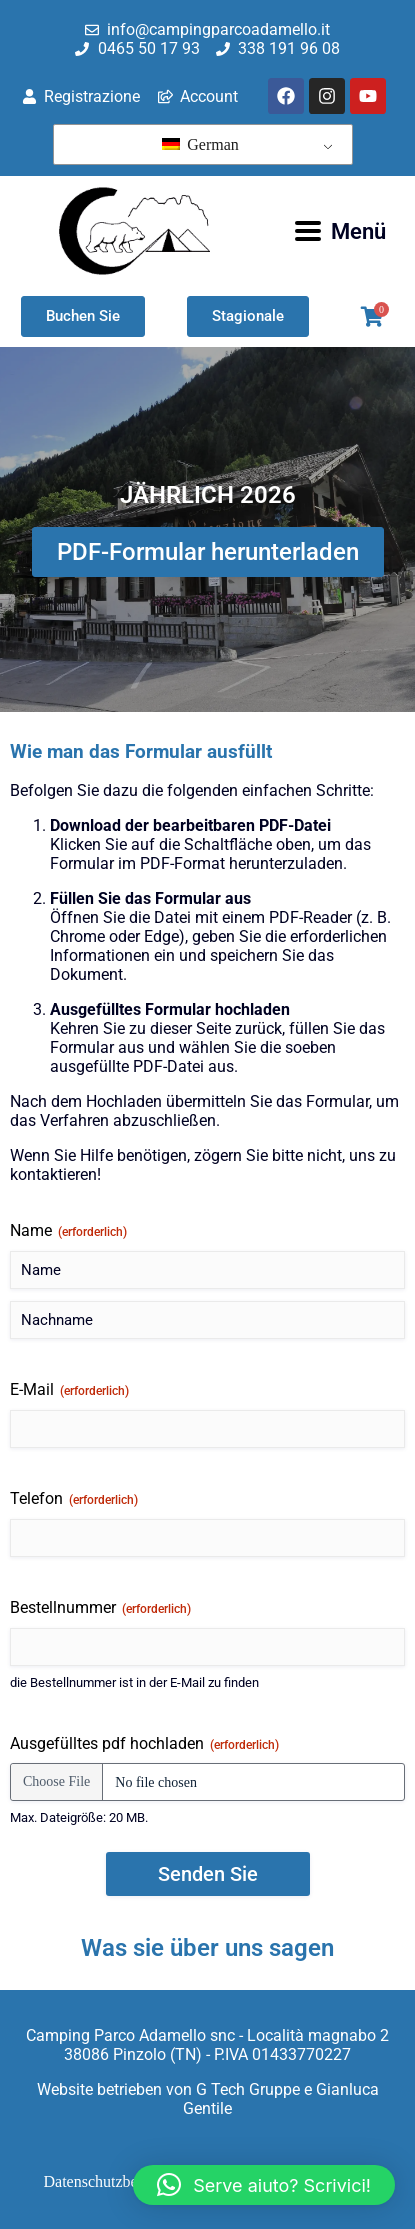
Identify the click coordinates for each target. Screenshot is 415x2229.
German (200, 144)
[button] (264, 2185)
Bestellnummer (100, 1608)
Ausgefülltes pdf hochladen (144, 1744)
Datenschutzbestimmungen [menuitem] (130, 2181)
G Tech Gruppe (248, 2089)
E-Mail (69, 1390)
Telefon (74, 1499)
